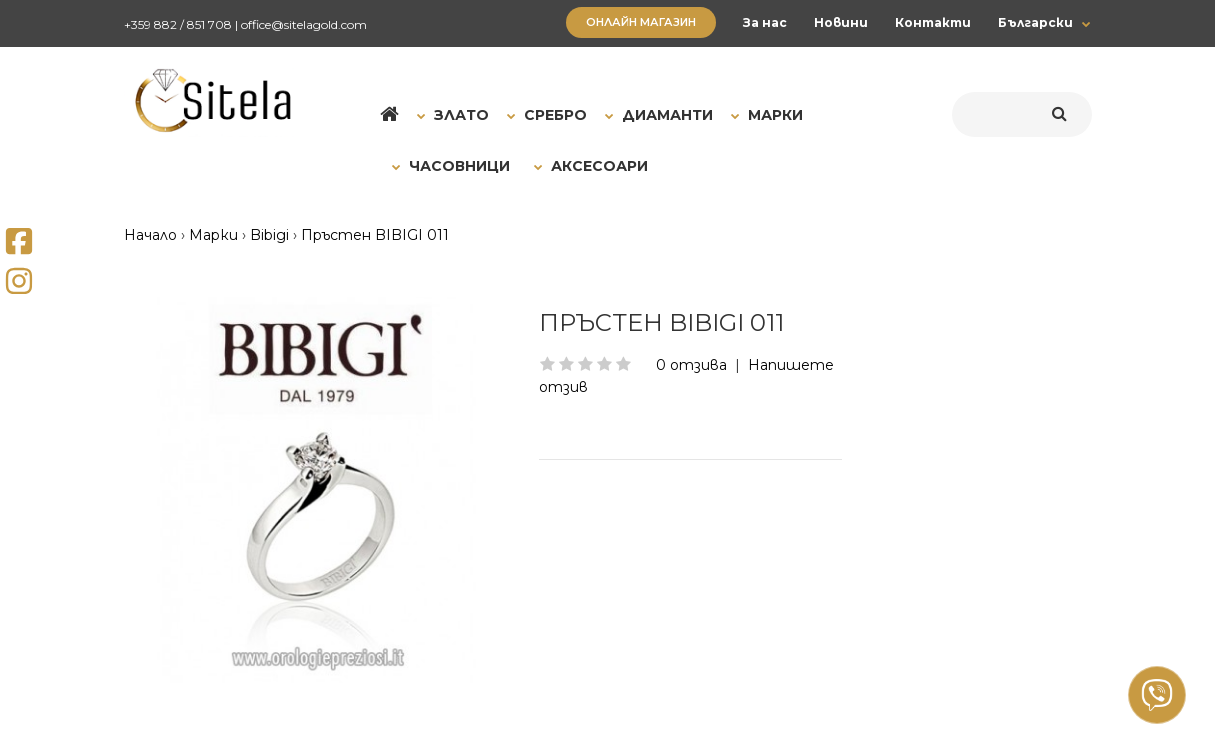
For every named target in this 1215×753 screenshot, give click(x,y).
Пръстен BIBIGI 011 (375, 235)
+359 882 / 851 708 (178, 24)
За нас (765, 22)
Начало (150, 235)
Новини (841, 22)
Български (1035, 22)
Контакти (933, 22)
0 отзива (691, 365)
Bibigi (269, 235)
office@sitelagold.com (304, 24)
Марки (213, 235)
